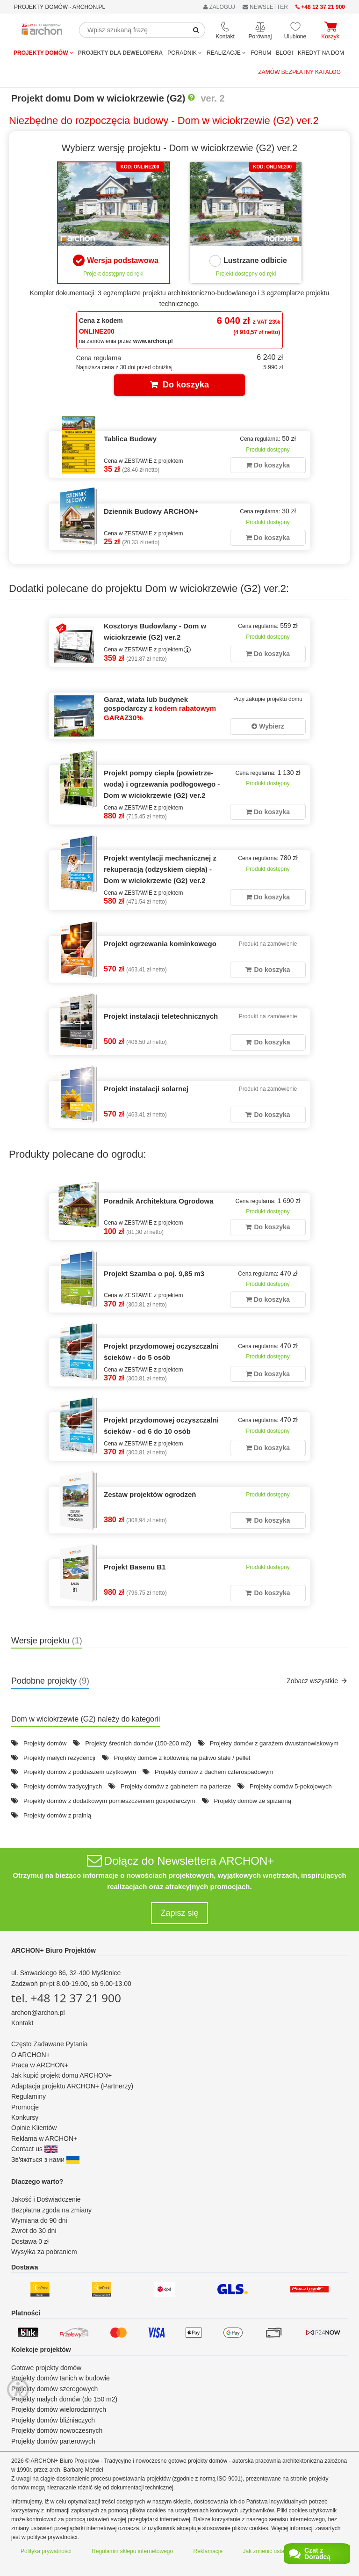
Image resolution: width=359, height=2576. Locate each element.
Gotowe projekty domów (46, 2368)
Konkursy (24, 2117)
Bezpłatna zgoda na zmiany (51, 2210)
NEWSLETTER (265, 7)
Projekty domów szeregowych (54, 2389)
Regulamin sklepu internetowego (132, 2551)
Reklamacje (208, 2551)
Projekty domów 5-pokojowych (291, 1786)
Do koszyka (179, 384)
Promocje (25, 2107)
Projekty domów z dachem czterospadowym (214, 1771)
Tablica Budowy (130, 439)
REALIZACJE (226, 53)
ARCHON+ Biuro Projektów (53, 1950)
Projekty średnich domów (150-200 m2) (138, 1743)
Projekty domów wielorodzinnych (58, 2409)
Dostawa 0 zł (30, 2241)
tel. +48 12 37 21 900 (66, 1998)
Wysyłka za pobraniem (44, 2251)
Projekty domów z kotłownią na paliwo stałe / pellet (182, 1757)
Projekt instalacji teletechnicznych (161, 1016)
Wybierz (267, 726)
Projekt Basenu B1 (135, 1567)
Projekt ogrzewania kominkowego (160, 944)
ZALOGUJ (219, 7)
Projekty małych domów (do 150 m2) (64, 2399)
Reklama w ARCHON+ (44, 2138)
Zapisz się (179, 1913)
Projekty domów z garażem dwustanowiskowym (274, 1743)
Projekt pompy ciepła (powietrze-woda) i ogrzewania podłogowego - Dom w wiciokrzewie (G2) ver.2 (162, 784)
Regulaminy (28, 2096)
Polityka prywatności (46, 2551)
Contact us (34, 2149)
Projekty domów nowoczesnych (56, 2430)
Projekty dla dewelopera (120, 53)
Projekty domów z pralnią (57, 1815)
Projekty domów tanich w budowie (60, 2378)
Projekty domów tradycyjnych (62, 1786)
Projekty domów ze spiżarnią (252, 1800)
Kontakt (22, 2023)
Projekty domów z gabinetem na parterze (176, 1786)
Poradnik (184, 53)
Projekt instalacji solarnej (146, 1089)
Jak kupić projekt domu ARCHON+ (61, 2075)
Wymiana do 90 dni (39, 2220)
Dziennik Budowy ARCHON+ (151, 511)
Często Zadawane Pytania (49, 2044)
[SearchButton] (196, 30)
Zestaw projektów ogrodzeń (150, 1494)
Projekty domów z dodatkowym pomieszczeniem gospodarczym (109, 1800)
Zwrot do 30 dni (34, 2230)
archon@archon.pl (38, 2012)
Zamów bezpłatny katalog (299, 72)
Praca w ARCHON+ (40, 2065)
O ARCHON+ (30, 2054)
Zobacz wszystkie (317, 1681)
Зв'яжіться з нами (45, 2159)
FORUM (261, 53)
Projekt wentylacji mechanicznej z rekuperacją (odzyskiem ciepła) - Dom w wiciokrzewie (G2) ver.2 (160, 869)
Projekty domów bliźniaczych (53, 2420)
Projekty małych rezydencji (59, 1757)
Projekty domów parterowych (53, 2441)
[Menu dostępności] (18, 2353)
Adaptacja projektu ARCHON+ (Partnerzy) (72, 2086)
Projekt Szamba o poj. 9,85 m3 (154, 1273)
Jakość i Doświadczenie (46, 2199)
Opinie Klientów (34, 2127)
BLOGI (284, 53)
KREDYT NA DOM (321, 53)
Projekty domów (43, 53)
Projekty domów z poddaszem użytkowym (79, 1771)
